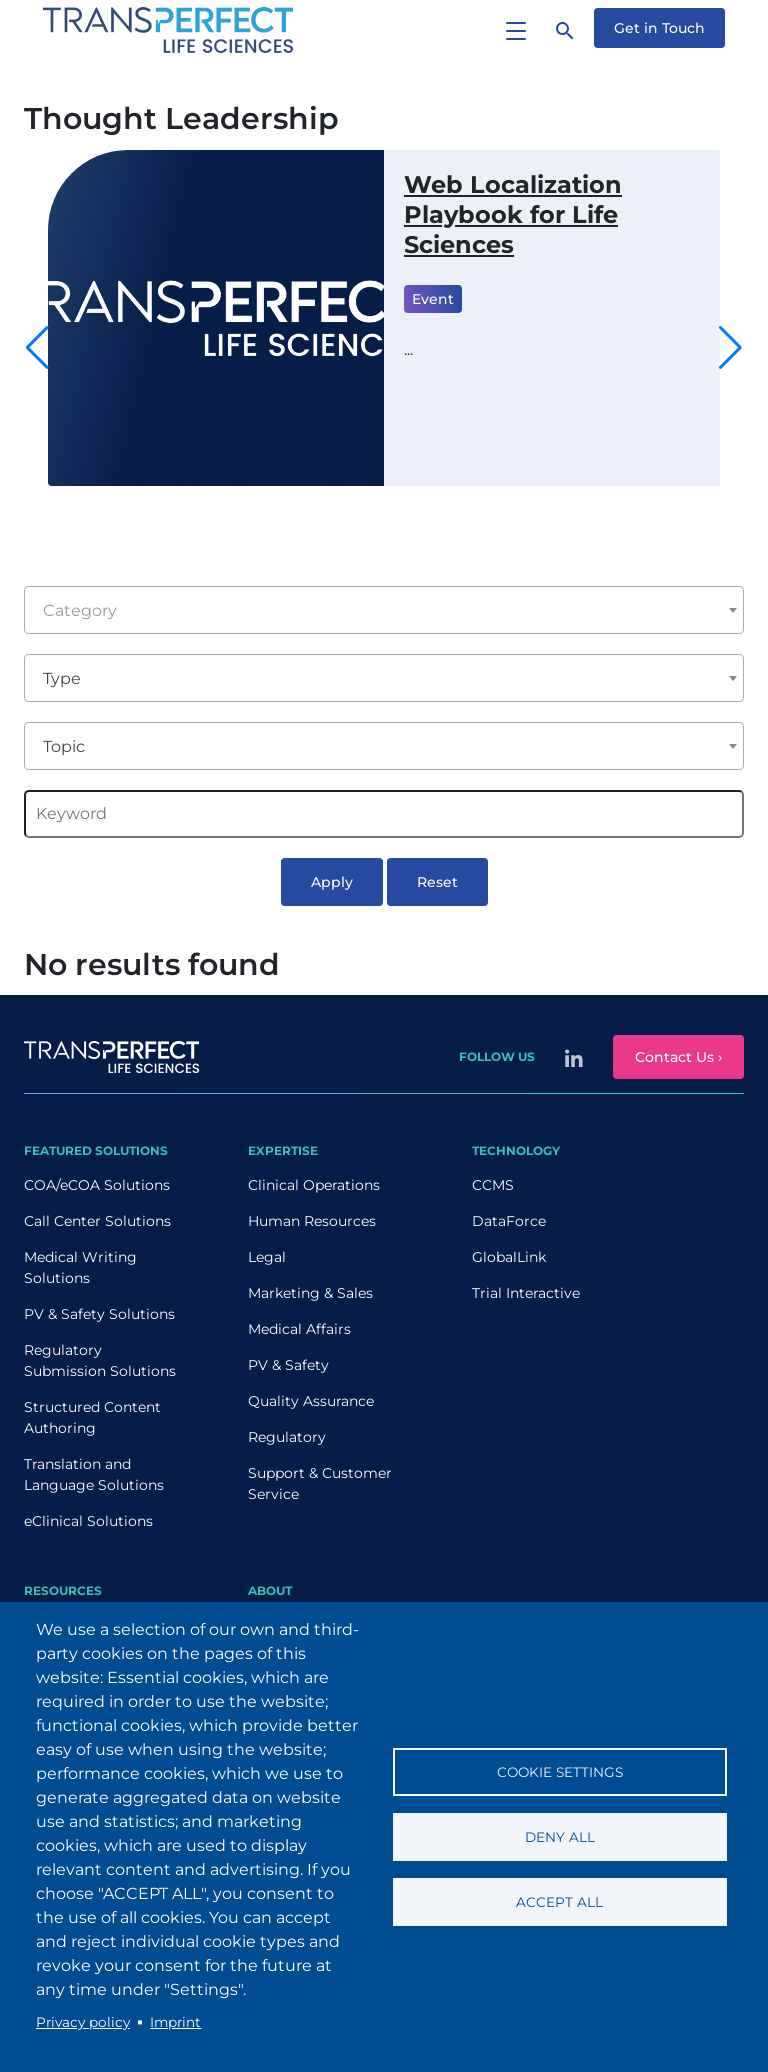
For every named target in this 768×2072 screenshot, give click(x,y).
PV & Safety (288, 1365)
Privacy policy (83, 2022)
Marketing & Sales (310, 1293)
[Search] (565, 30)
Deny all (560, 1837)
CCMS (493, 1185)
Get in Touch (659, 28)
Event (433, 299)
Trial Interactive (526, 1293)
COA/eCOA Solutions (97, 1185)
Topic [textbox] (64, 746)
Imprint (175, 2022)
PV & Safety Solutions (99, 1314)
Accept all (559, 1902)
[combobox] (384, 610)
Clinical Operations (314, 1185)
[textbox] (384, 611)
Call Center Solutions (97, 1221)
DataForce (509, 1221)
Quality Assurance (311, 1401)
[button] (730, 348)
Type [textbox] (62, 678)
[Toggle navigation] (516, 30)
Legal (267, 1257)
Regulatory (287, 1437)
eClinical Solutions (88, 1521)
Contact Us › (678, 1057)
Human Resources (312, 1221)
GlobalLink (509, 1257)
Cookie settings (560, 1772)
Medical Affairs (299, 1329)
